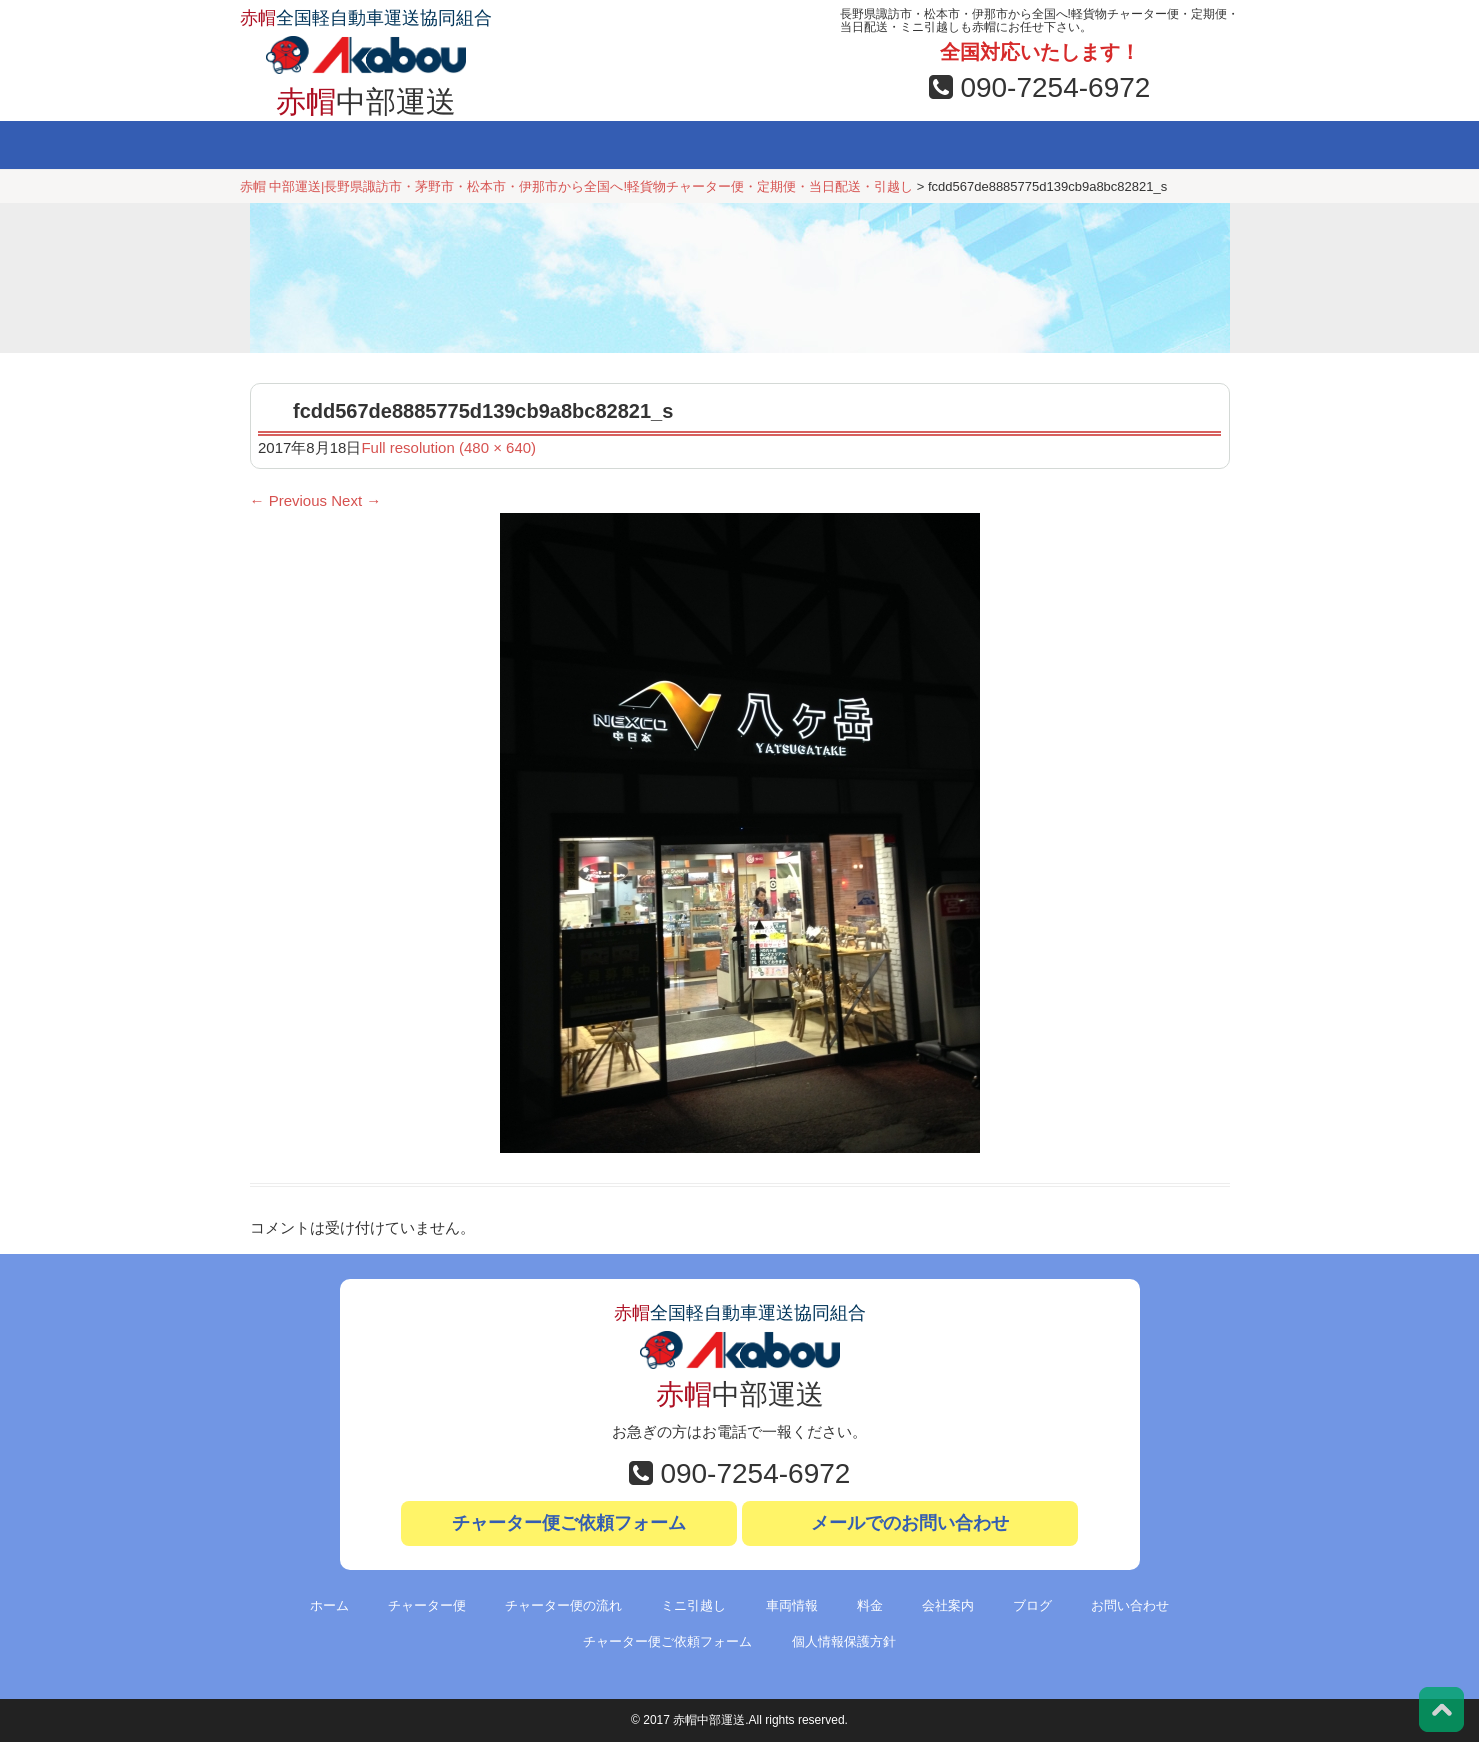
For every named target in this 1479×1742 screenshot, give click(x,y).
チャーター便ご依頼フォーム (569, 1523)
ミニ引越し (547, 145)
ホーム (295, 145)
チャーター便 (410, 145)
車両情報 (678, 145)
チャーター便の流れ (563, 1605)
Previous (289, 500)
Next (356, 500)
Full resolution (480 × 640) (448, 447)
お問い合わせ (1163, 145)
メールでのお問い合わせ (910, 1523)
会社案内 (910, 145)
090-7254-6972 (1040, 87)
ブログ (1036, 145)
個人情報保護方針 (844, 1641)
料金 (794, 145)
